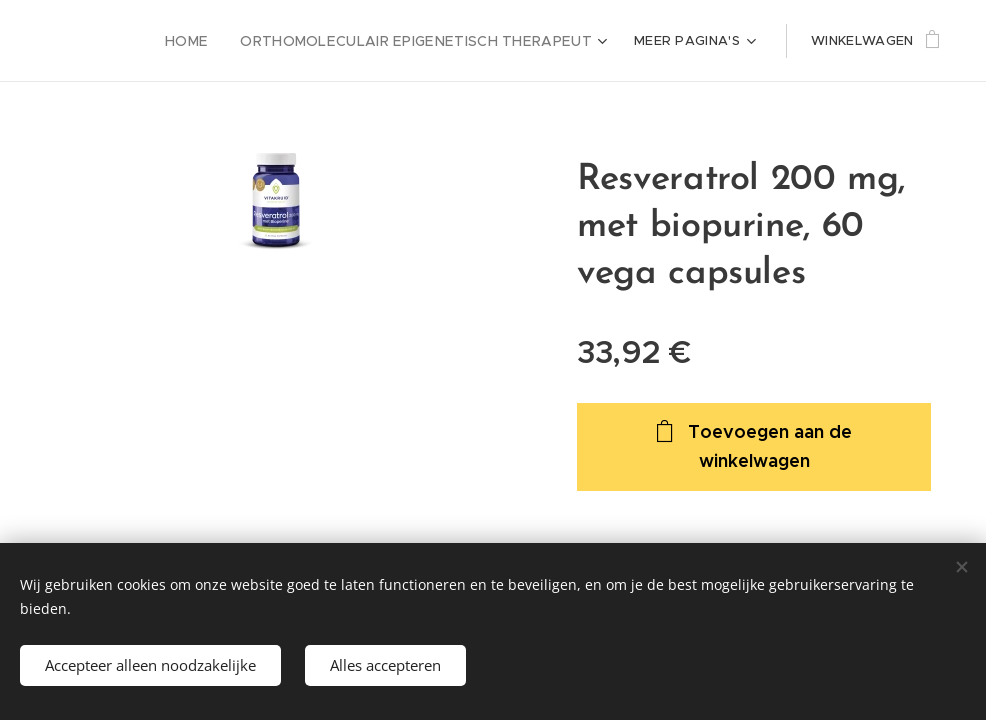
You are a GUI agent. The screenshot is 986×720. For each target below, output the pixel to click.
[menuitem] (218, 41)
